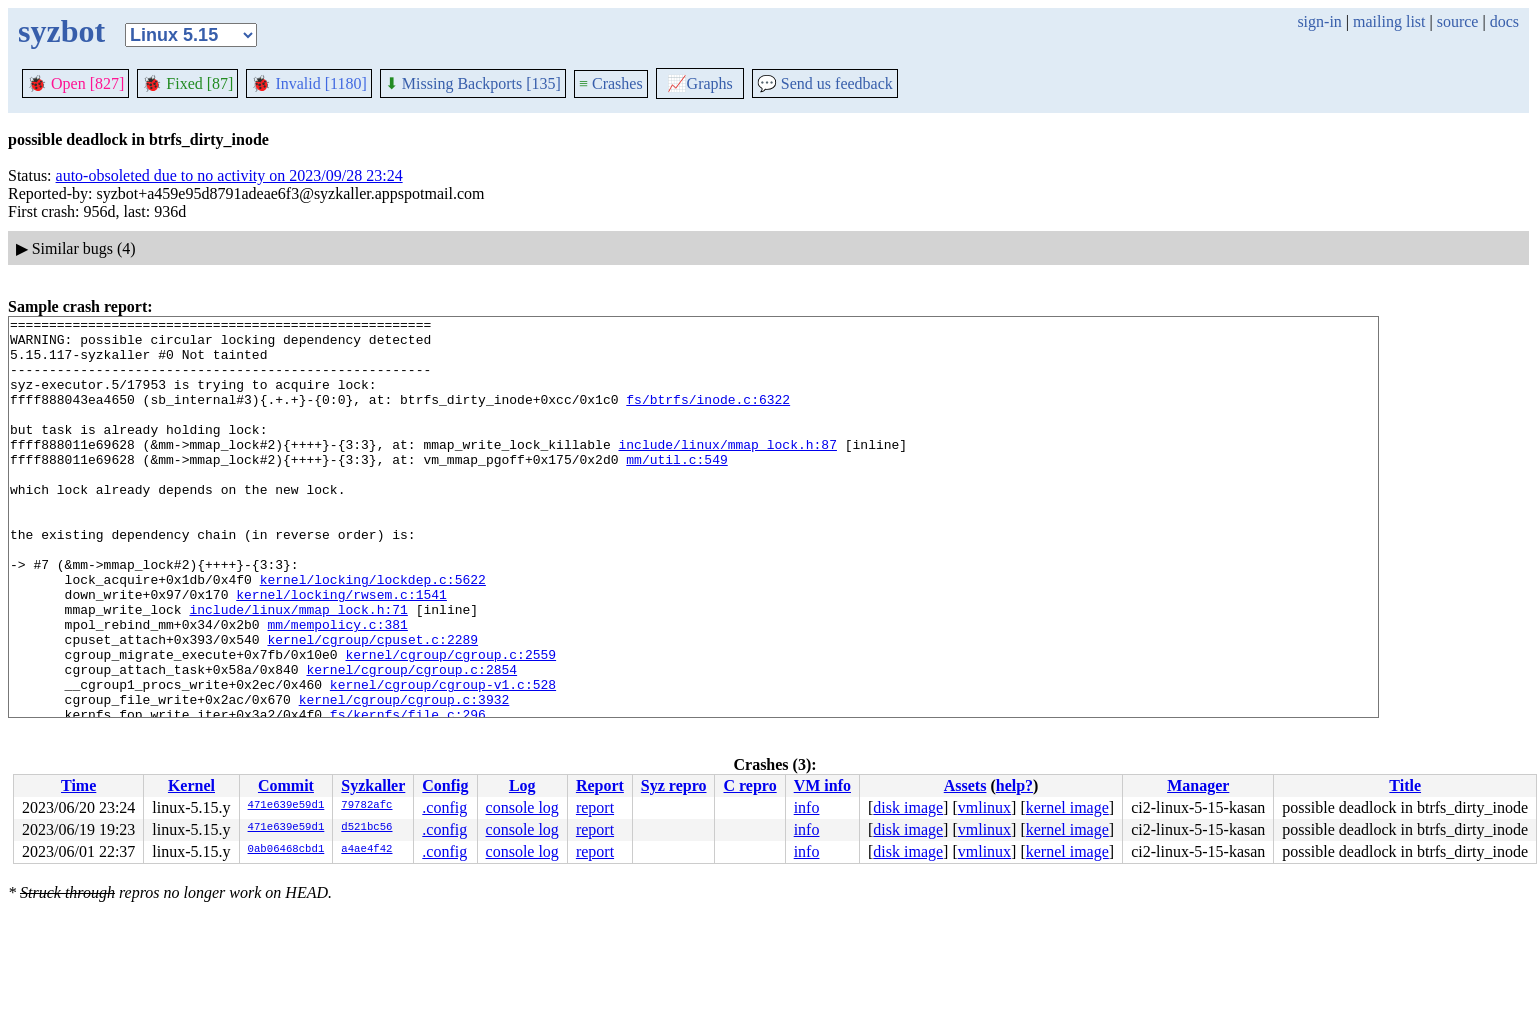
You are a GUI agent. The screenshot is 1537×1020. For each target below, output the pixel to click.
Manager (1198, 785)
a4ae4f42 (366, 850)
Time (78, 785)
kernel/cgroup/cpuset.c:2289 (372, 705)
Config (445, 785)
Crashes (611, 83)
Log (522, 785)
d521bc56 (366, 828)
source (1458, 21)
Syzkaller (373, 785)
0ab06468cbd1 (286, 850)
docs (1504, 21)
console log (522, 807)
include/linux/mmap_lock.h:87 (727, 471)
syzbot (61, 31)
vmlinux (984, 807)
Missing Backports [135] (473, 83)
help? (1014, 785)
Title (1405, 785)
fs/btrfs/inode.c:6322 (708, 417)
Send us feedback (825, 83)
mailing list (1389, 21)
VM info (822, 785)
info (807, 807)
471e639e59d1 (286, 806)
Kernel (191, 785)
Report (600, 785)
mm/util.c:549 (676, 489)
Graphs (700, 83)
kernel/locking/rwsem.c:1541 (341, 651)
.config (444, 807)
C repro (749, 785)
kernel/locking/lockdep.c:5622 (373, 633)
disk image (908, 807)
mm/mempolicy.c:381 (337, 687)
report (595, 807)
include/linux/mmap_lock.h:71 (298, 669)
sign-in (1319, 21)
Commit (286, 785)
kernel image (1067, 807)
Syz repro (674, 785)
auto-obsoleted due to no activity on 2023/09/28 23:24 (229, 175)
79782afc (366, 806)
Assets (965, 785)
